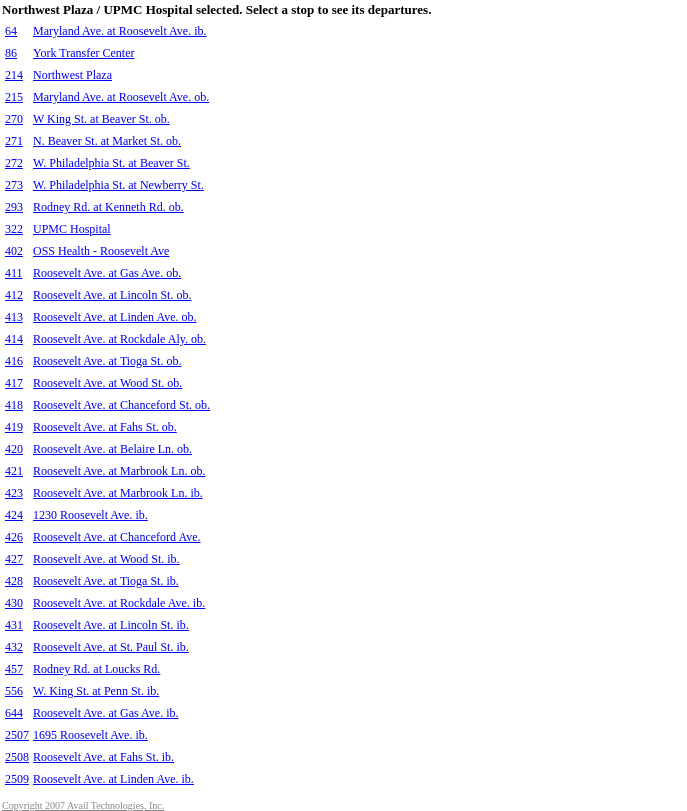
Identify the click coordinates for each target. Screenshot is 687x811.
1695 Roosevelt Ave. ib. (90, 735)
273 (14, 185)
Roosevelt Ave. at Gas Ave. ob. (107, 273)
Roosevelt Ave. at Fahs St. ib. (103, 757)
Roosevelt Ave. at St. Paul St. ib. (111, 647)
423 (14, 493)
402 (14, 251)
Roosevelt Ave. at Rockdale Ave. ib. (119, 603)
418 (14, 405)
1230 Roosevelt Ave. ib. (90, 515)
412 (14, 295)
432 (14, 647)
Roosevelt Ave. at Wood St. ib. (106, 559)
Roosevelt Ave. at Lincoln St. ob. (112, 295)
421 (14, 471)
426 (14, 537)
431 (14, 625)
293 (14, 207)
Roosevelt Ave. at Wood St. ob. (107, 383)
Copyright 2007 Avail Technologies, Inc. (83, 805)
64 (11, 31)
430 (14, 603)
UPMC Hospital (72, 229)
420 (14, 449)
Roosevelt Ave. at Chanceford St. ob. (121, 405)
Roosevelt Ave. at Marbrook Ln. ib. (118, 493)
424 (14, 515)
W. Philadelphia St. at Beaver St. (111, 163)
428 (14, 581)
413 (14, 317)
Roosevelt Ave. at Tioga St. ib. (106, 581)
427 (14, 559)
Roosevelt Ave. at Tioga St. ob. (107, 361)
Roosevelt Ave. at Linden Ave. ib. (113, 779)
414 (14, 339)
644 (14, 713)
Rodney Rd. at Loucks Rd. (96, 669)
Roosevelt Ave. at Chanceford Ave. (117, 537)
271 (14, 141)
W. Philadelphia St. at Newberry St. (118, 185)
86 (11, 53)
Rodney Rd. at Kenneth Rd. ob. (108, 207)
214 (14, 75)
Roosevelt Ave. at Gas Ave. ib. (106, 713)
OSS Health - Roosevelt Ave (101, 251)
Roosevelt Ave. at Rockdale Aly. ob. (119, 339)
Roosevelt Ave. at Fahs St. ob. (105, 427)
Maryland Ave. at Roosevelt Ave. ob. (121, 97)
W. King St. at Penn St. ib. (96, 691)
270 (14, 119)
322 (14, 229)
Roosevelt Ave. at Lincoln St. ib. (111, 625)
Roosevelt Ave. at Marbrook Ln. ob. (119, 471)
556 (14, 691)
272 (14, 163)
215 (14, 97)
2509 (17, 779)
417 (14, 383)
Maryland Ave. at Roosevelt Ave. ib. (120, 31)
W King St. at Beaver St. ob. (101, 119)
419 (14, 427)
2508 (17, 757)
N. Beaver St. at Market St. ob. (107, 141)
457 (14, 669)
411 (14, 273)
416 (14, 361)
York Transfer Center (83, 53)
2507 (17, 735)
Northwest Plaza (72, 75)
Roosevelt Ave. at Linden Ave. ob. (115, 317)
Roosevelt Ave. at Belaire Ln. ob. (112, 449)
